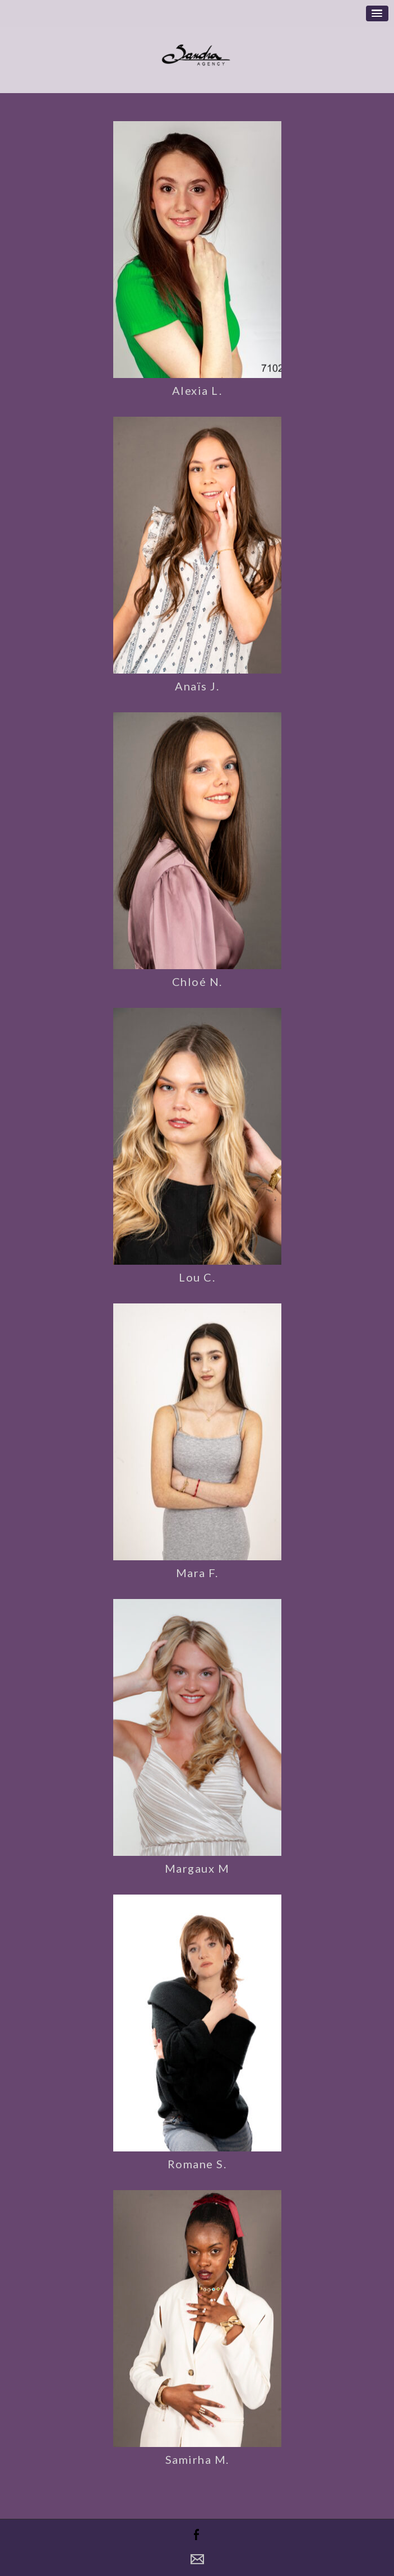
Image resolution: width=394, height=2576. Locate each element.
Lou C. (197, 1277)
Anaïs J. (197, 686)
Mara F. (197, 1572)
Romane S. (197, 2164)
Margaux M (197, 1868)
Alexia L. (197, 390)
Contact (197, 2559)
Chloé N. (197, 981)
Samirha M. (197, 2459)
